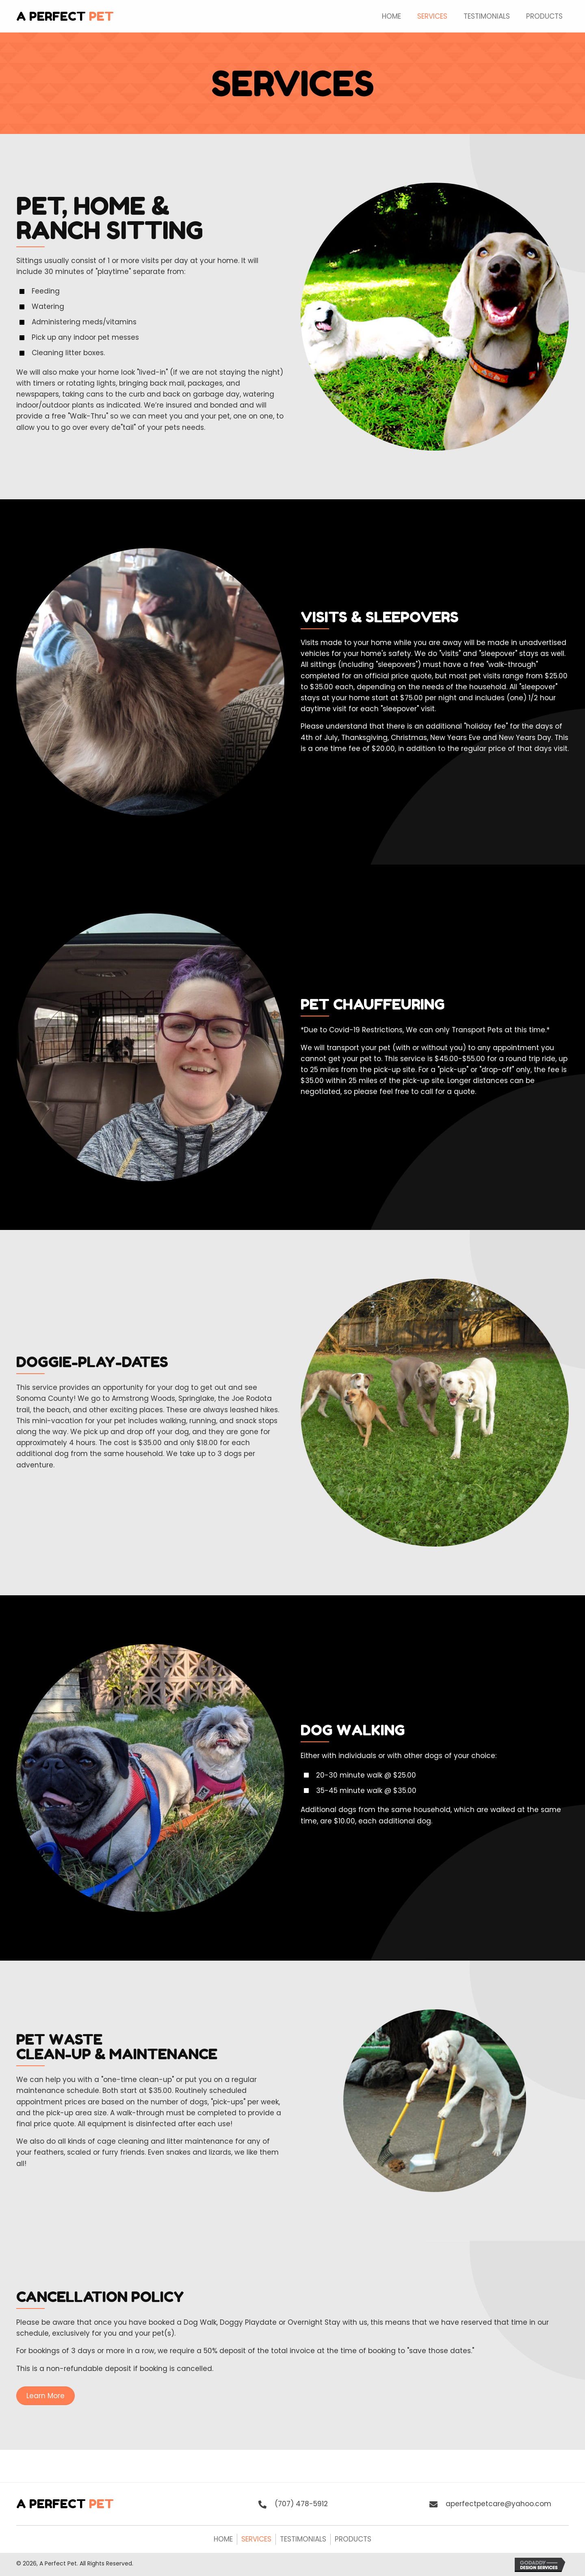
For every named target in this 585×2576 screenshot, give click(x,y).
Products (353, 2539)
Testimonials (303, 2539)
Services (256, 2539)
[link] (391, 15)
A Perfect (65, 16)
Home (223, 2539)
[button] (45, 2395)
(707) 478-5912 (301, 2504)
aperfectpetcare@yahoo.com (498, 2504)
